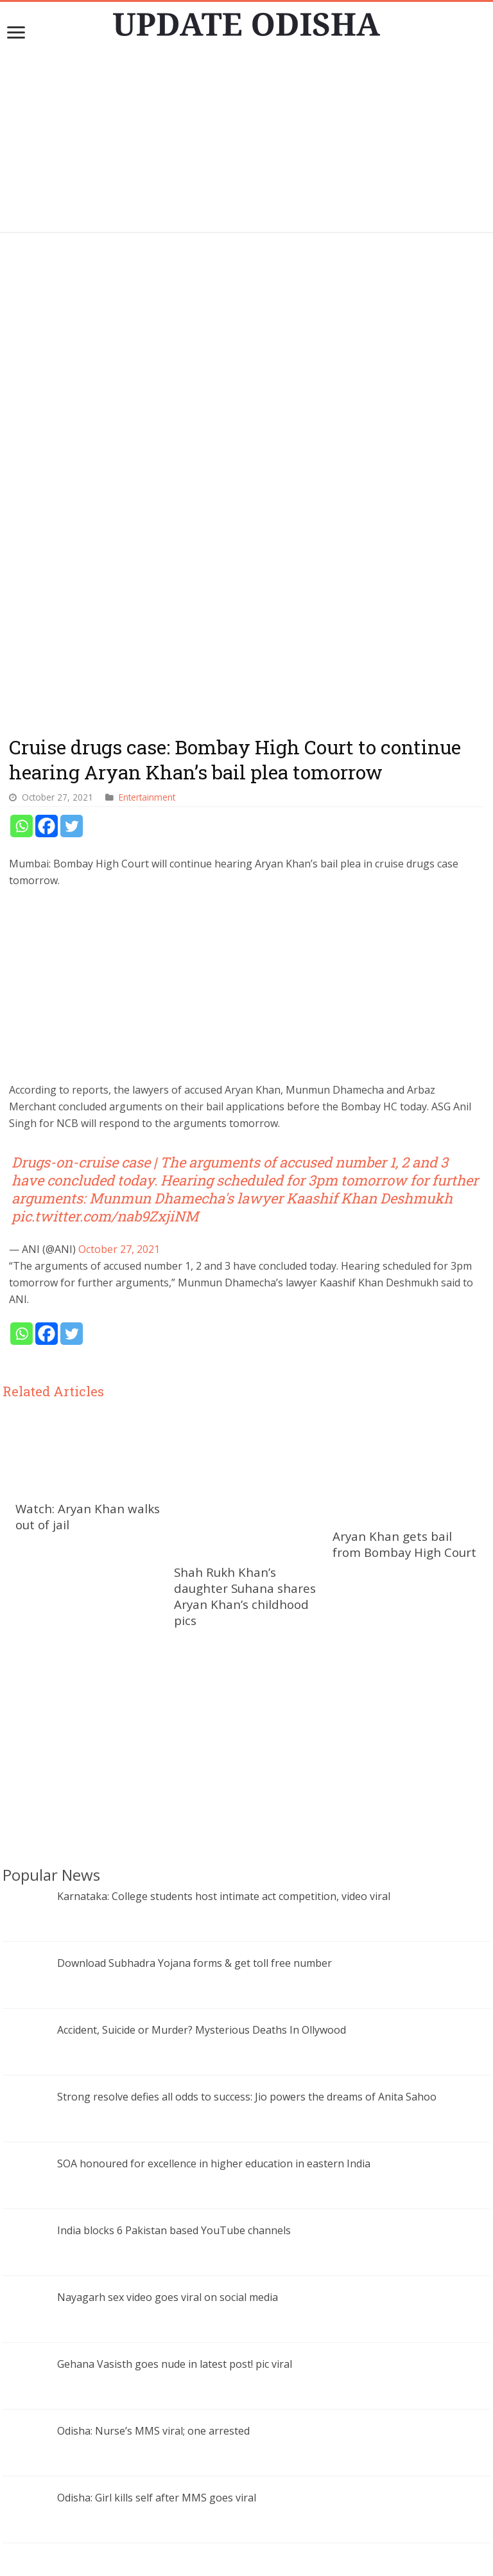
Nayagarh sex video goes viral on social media (167, 2041)
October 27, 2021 (119, 1038)
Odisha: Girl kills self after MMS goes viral (156, 2242)
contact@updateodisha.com (262, 2547)
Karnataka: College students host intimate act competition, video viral (223, 1640)
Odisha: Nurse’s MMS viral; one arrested (153, 2175)
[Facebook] (46, 615)
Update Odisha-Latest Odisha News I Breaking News (265, 2560)
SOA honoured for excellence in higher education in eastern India (213, 1908)
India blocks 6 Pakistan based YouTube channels (174, 1975)
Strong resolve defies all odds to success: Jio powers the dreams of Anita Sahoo (247, 1841)
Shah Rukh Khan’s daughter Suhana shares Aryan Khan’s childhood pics (245, 1250)
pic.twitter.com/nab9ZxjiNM (105, 1005)
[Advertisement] (246, 142)
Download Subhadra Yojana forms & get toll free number (194, 1707)
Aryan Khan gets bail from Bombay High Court (404, 1333)
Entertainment (147, 586)
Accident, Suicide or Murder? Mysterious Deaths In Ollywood (201, 1774)
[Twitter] (71, 615)
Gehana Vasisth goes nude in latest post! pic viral (174, 2108)
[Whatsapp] (21, 615)
